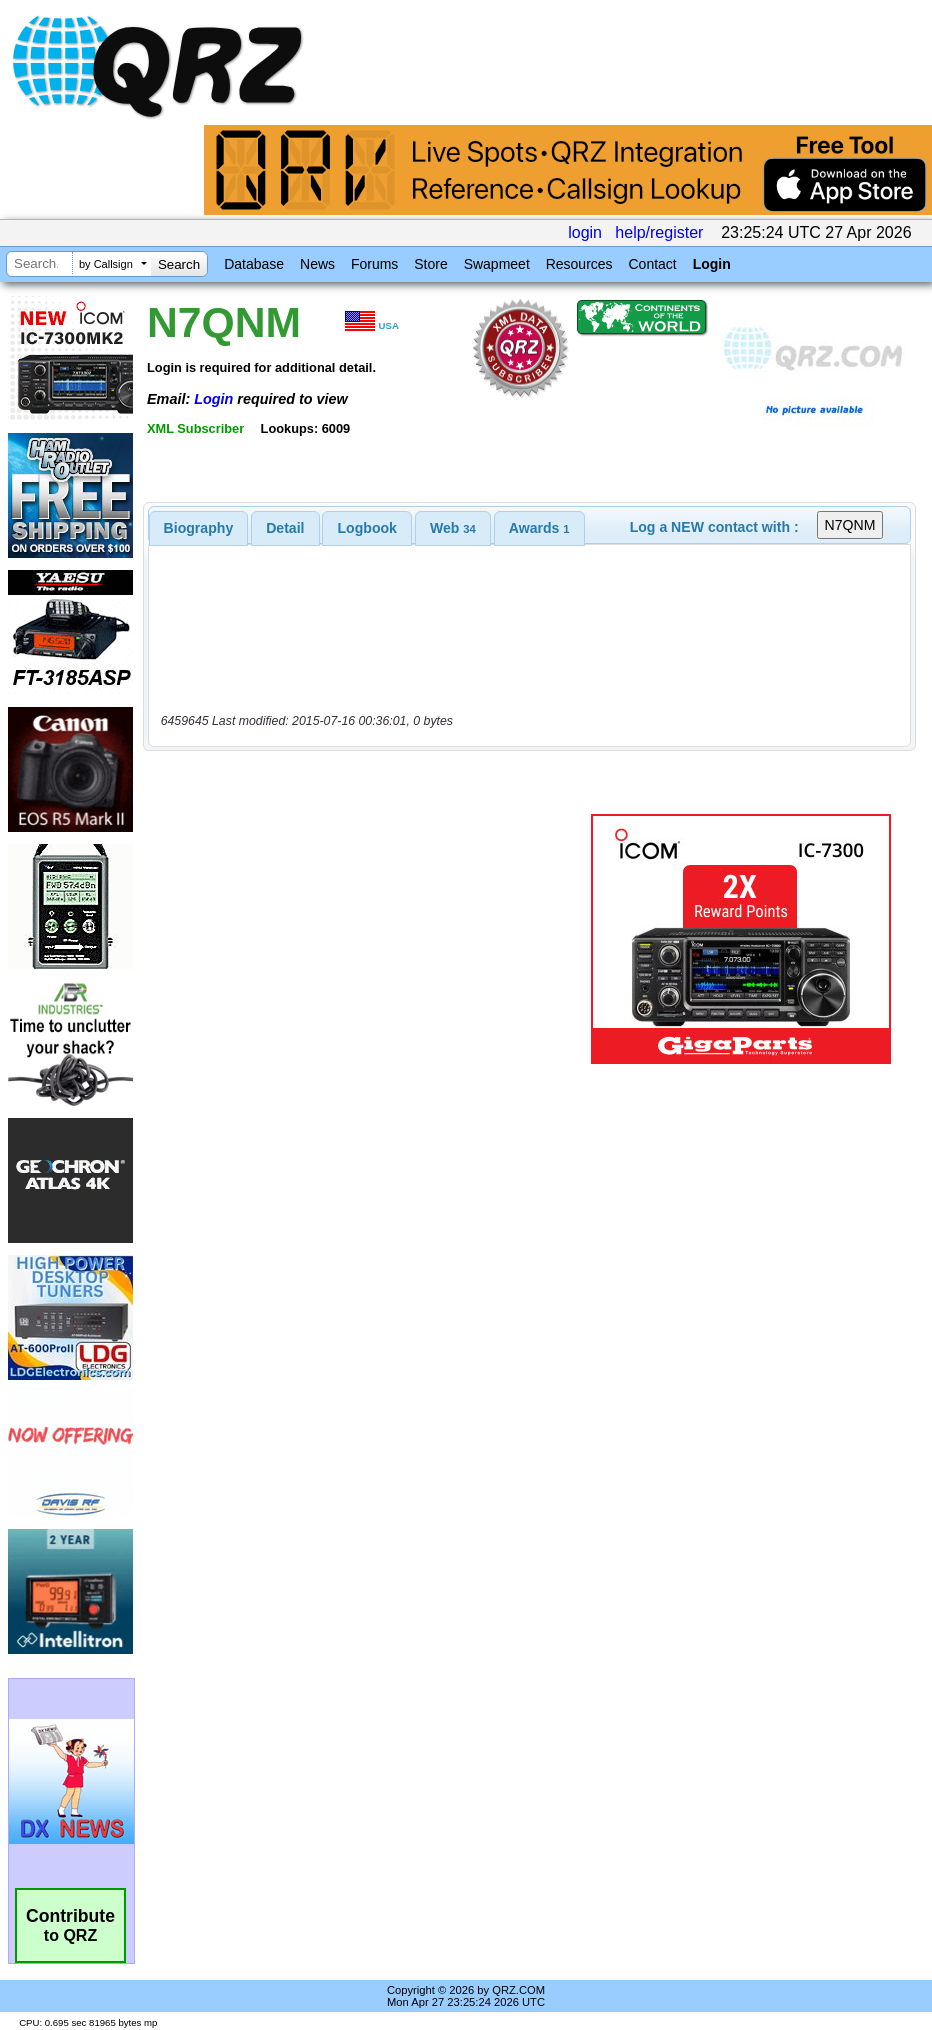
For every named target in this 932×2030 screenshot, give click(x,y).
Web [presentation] (453, 528)
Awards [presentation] (539, 528)
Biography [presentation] (199, 528)
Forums (374, 264)
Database (254, 264)
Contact (652, 264)
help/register (659, 232)
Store (430, 264)
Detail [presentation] (285, 528)
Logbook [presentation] (367, 528)
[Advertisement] (371, 939)
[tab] (199, 528)
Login (712, 264)
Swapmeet (497, 264)
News (317, 264)
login (585, 232)
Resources (579, 264)
